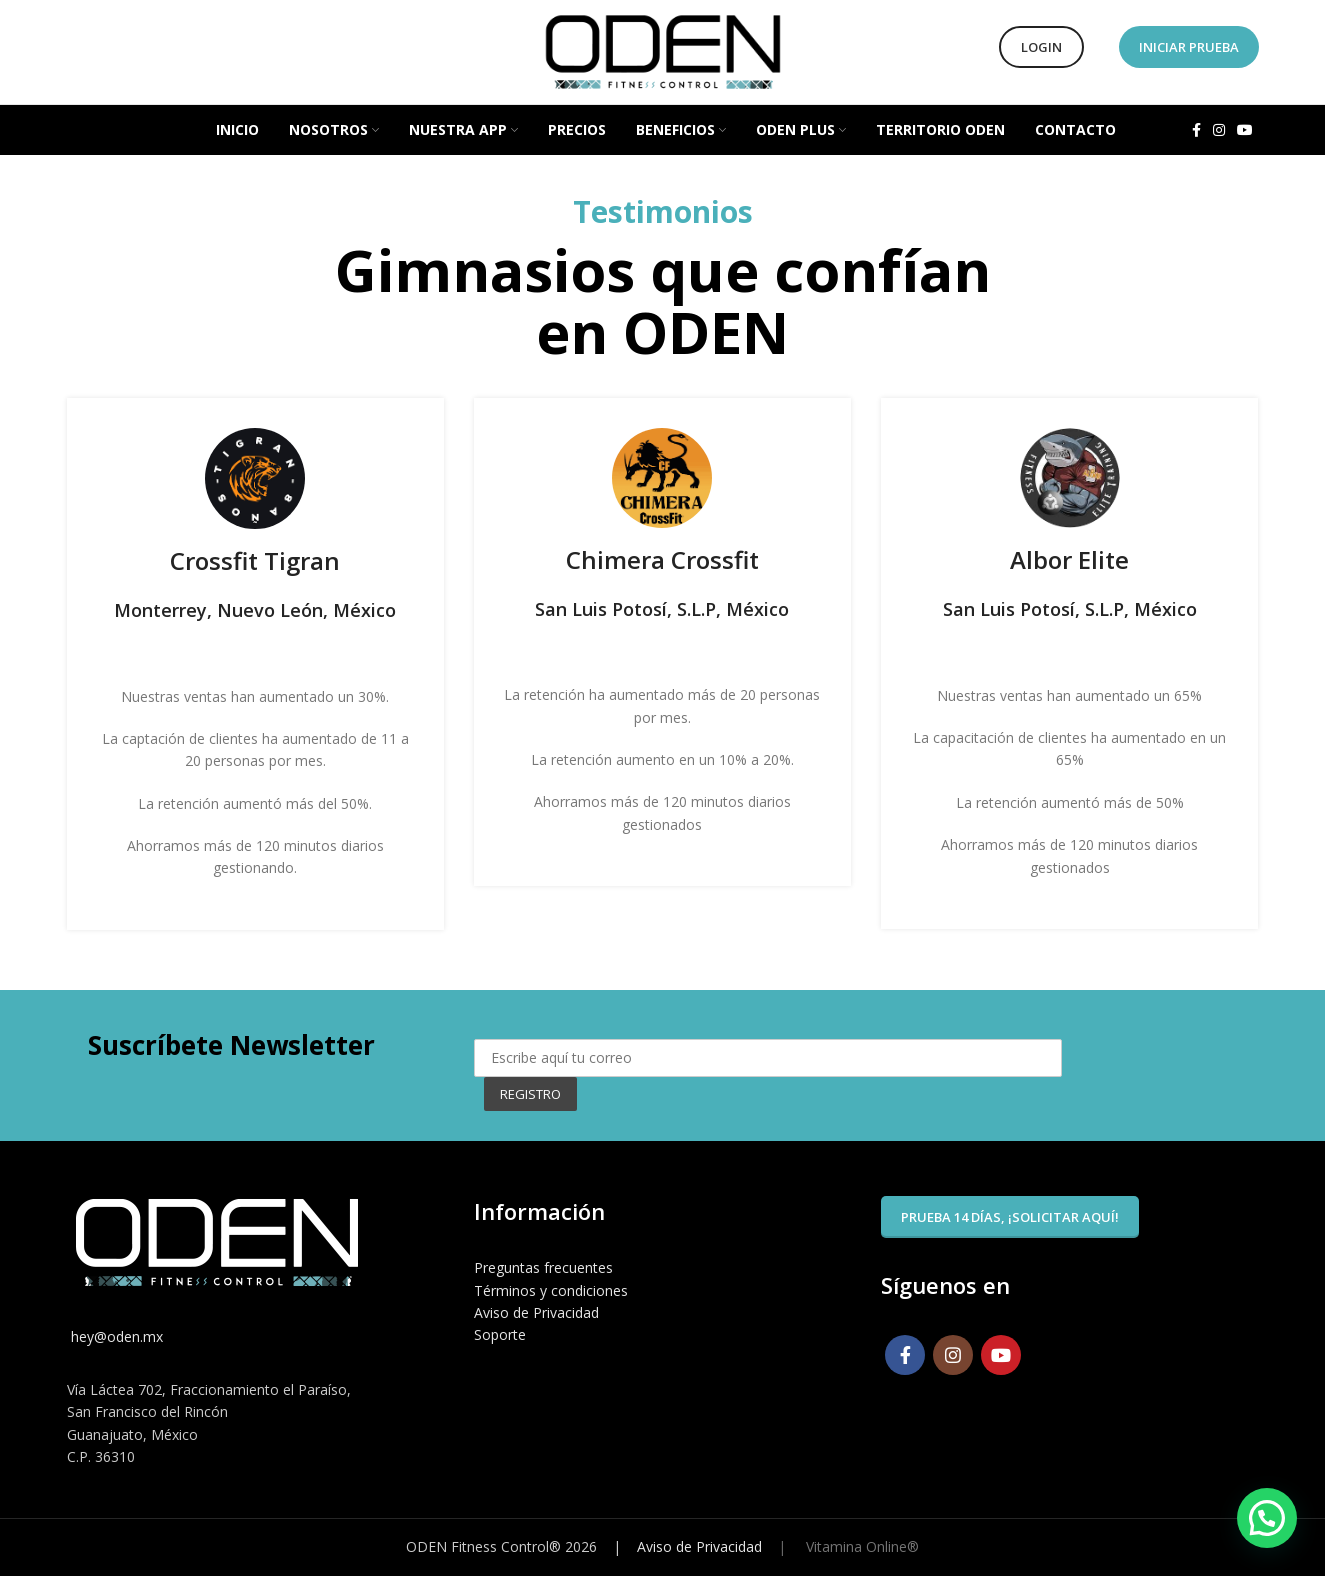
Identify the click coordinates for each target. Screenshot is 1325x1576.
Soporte (500, 1334)
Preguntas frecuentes (543, 1267)
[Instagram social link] (1219, 130)
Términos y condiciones (551, 1290)
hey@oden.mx (115, 1336)
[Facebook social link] (1196, 130)
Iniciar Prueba (1189, 47)
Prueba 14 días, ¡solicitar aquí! (1010, 1217)
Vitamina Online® (860, 1546)
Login (1041, 47)
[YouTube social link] (1245, 130)
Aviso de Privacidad (536, 1312)
